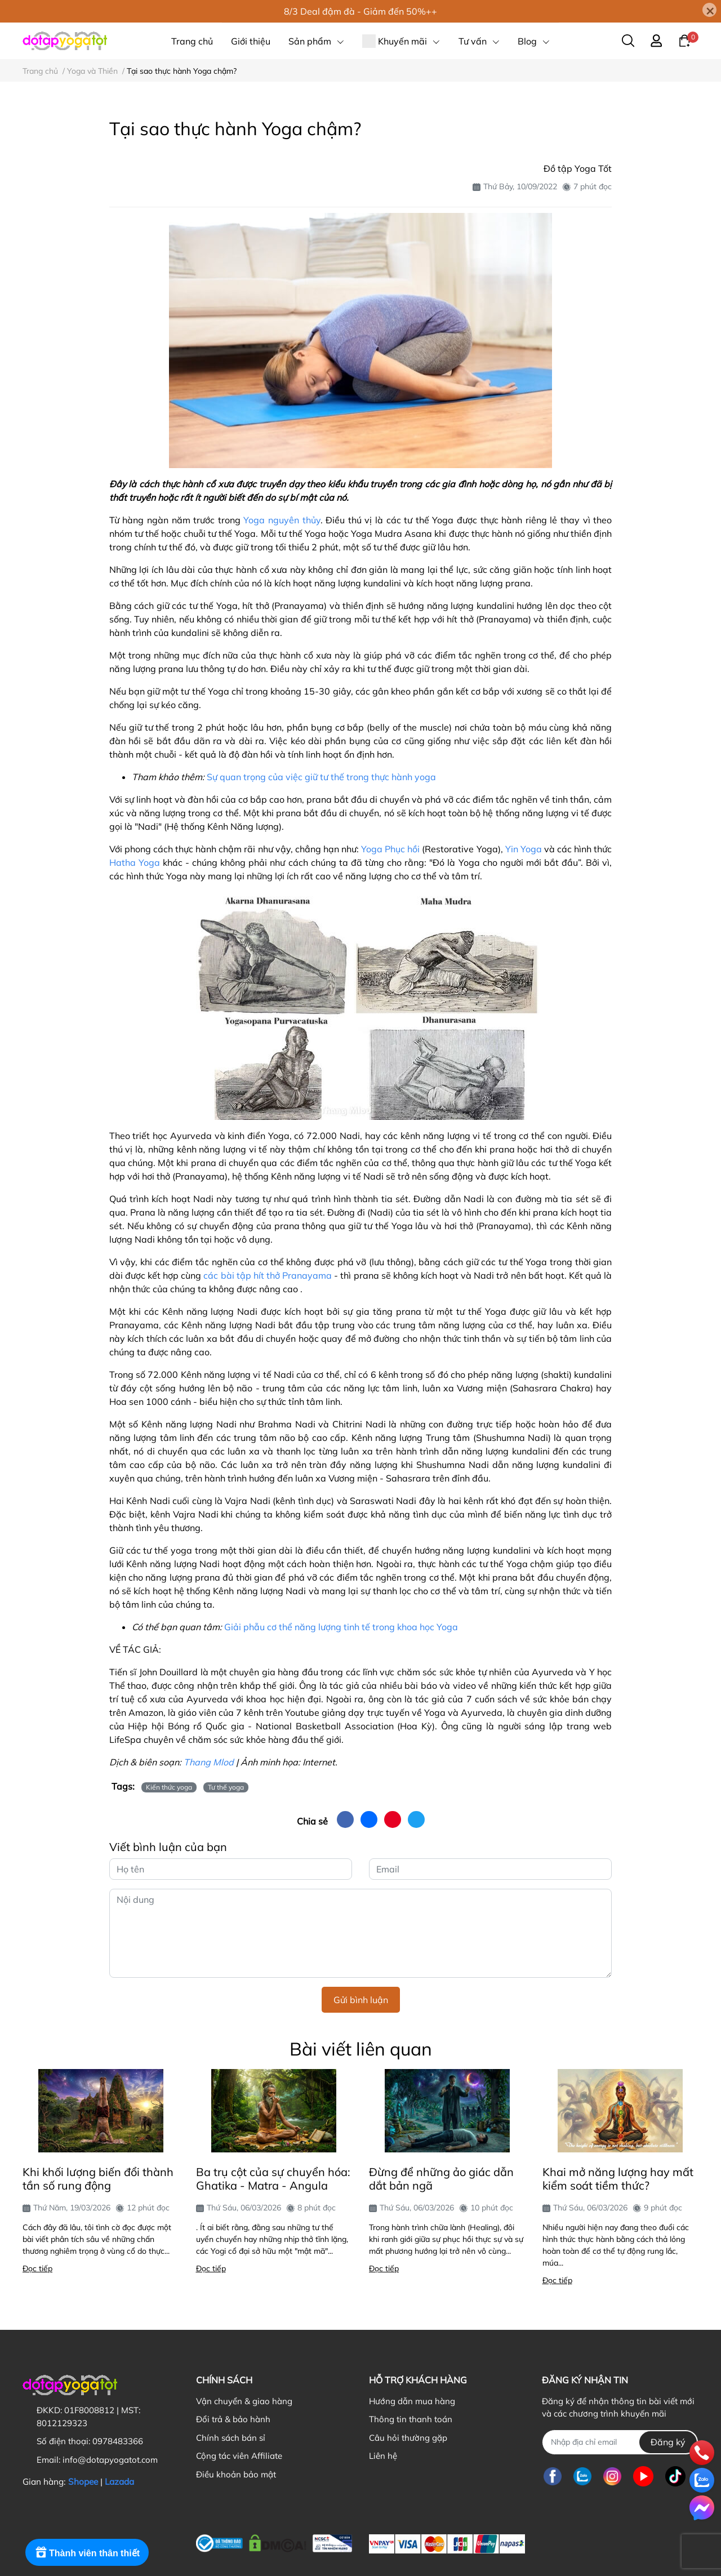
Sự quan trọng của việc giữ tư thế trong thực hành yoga (321, 776)
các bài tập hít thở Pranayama (267, 1275)
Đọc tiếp (37, 2268)
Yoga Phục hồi (390, 849)
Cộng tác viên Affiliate (239, 2455)
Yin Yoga (523, 849)
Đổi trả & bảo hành (233, 2419)
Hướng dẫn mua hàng (412, 2401)
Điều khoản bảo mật (236, 2474)
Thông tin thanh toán (410, 2419)
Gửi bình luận (360, 1999)
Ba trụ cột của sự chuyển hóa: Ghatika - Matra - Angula (273, 2178)
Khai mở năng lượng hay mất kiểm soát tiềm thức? (617, 2178)
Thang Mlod (209, 1762)
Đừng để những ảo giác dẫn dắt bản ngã (441, 2178)
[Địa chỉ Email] (620, 2442)
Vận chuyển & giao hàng (244, 2401)
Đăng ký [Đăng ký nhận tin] (668, 2442)
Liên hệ (383, 2455)
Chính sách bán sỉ (230, 2437)
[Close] (709, 10)
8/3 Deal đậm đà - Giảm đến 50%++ (360, 11)
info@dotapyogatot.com (110, 2459)
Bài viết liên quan (361, 2048)
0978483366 (117, 2441)
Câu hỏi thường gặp (408, 2437)
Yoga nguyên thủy (281, 520)
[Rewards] (87, 2552)
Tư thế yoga (226, 1787)
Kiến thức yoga (169, 1787)
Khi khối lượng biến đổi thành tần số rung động (98, 2178)
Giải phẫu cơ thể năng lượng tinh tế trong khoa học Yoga (341, 1626)
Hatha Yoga (134, 862)
